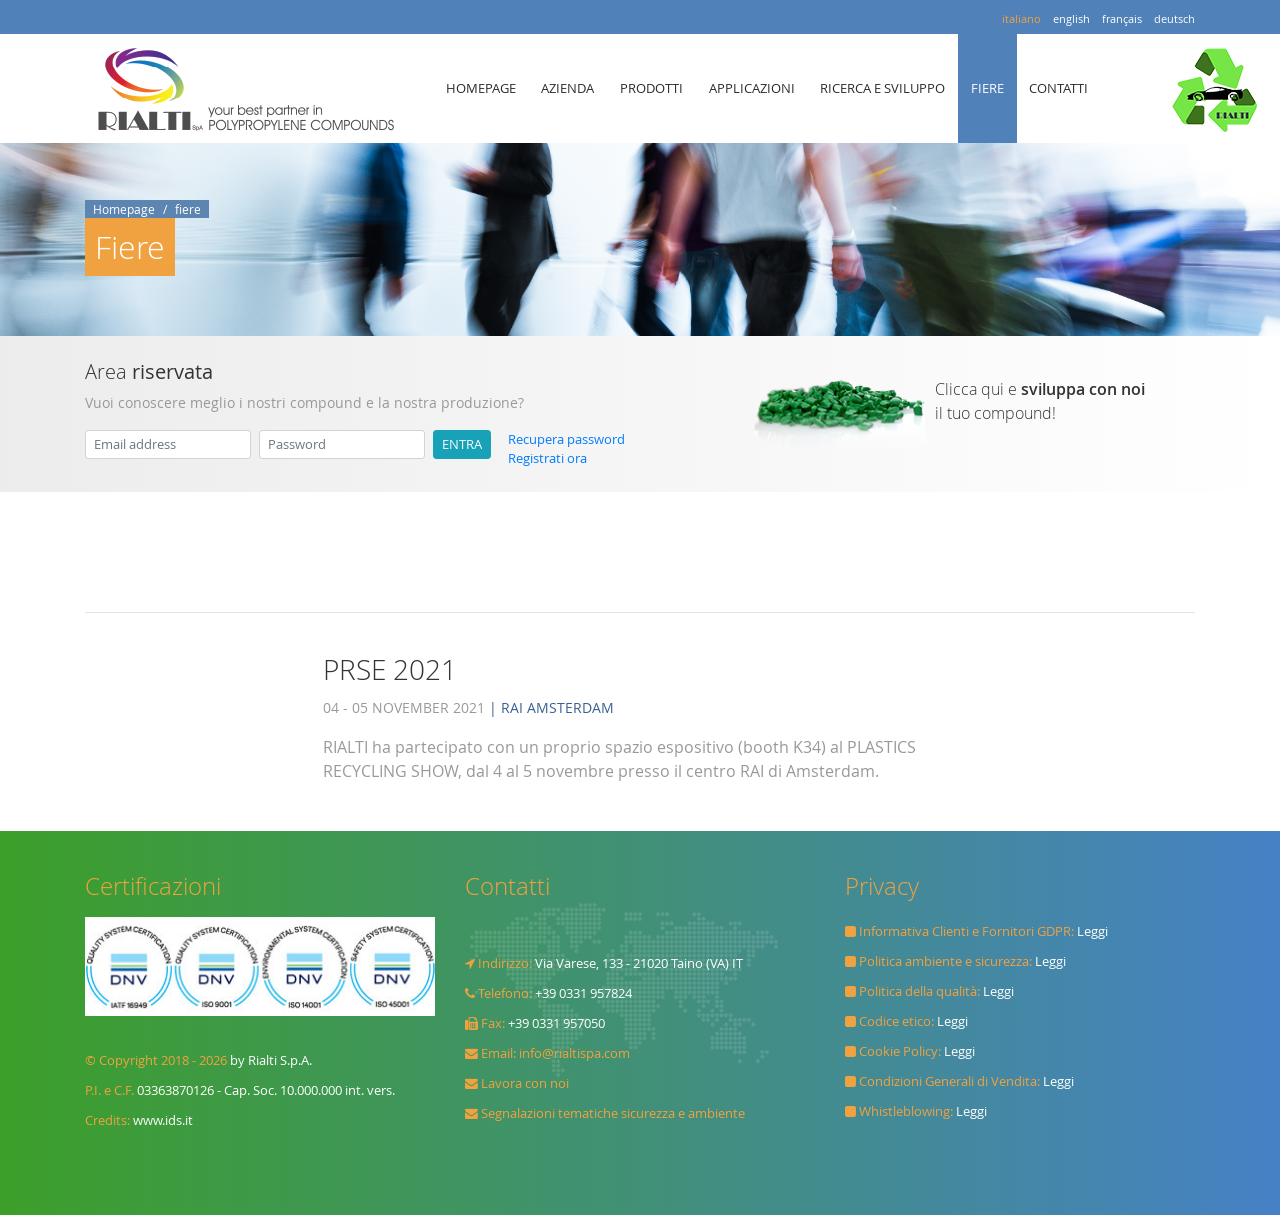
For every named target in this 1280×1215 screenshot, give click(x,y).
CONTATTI (1058, 88)
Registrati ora (547, 458)
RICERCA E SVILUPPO (882, 88)
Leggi (1092, 931)
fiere (188, 209)
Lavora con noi (525, 1083)
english (1071, 18)
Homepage (124, 209)
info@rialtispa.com (574, 1053)
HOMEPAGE (481, 88)
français (1122, 18)
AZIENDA (567, 88)
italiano (1021, 18)
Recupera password (566, 439)
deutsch (1174, 18)
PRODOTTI (651, 88)
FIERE (987, 88)
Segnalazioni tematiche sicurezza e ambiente (613, 1113)
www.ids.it (163, 1120)
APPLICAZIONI (752, 88)
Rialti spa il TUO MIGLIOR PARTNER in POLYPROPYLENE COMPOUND (251, 89)
